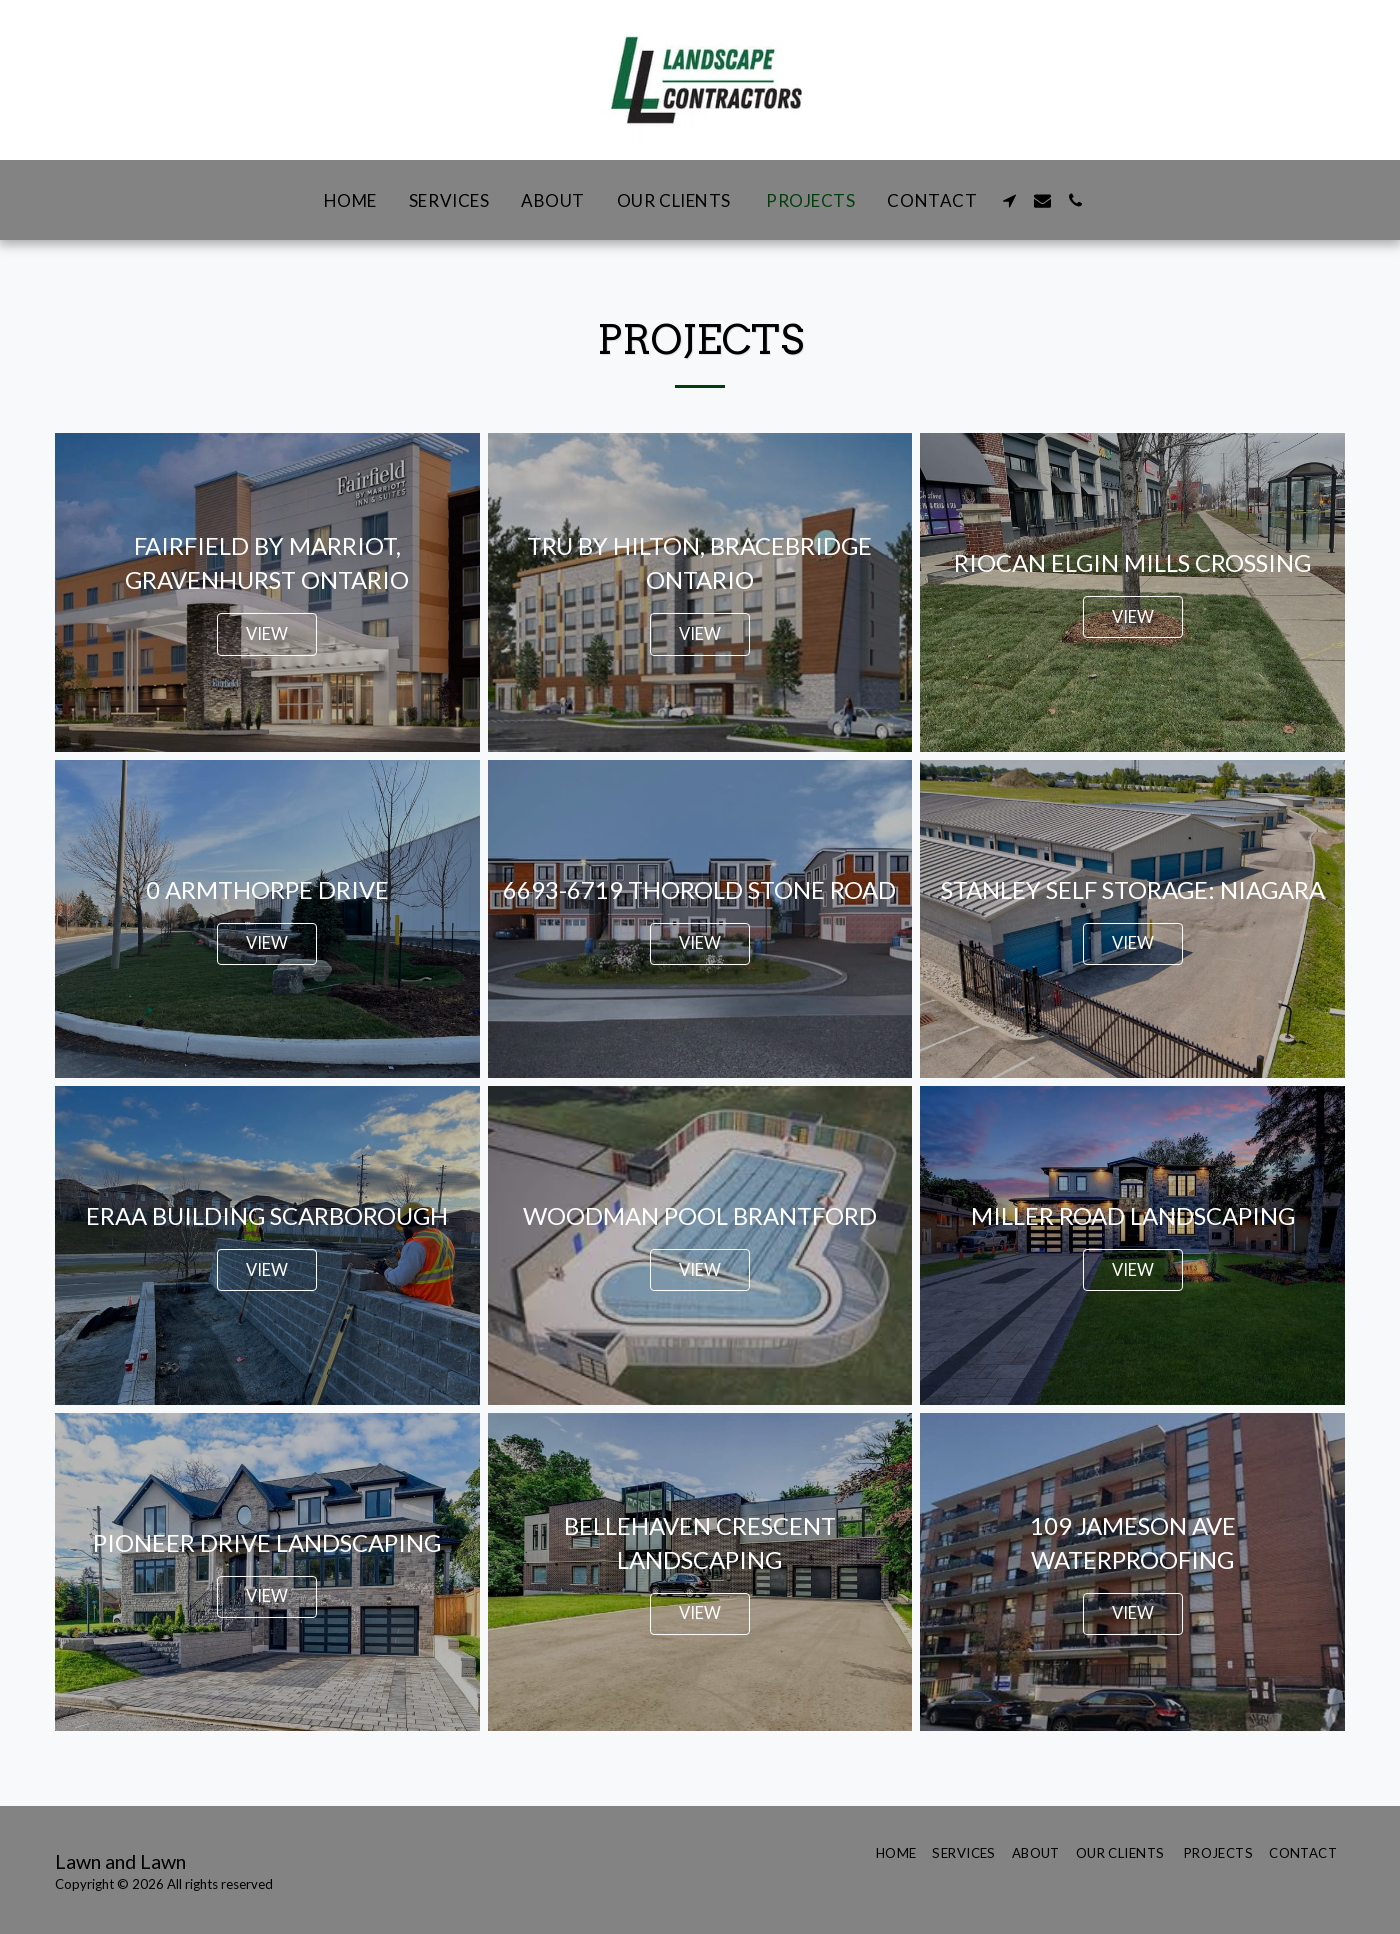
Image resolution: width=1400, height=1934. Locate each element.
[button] (1009, 200)
